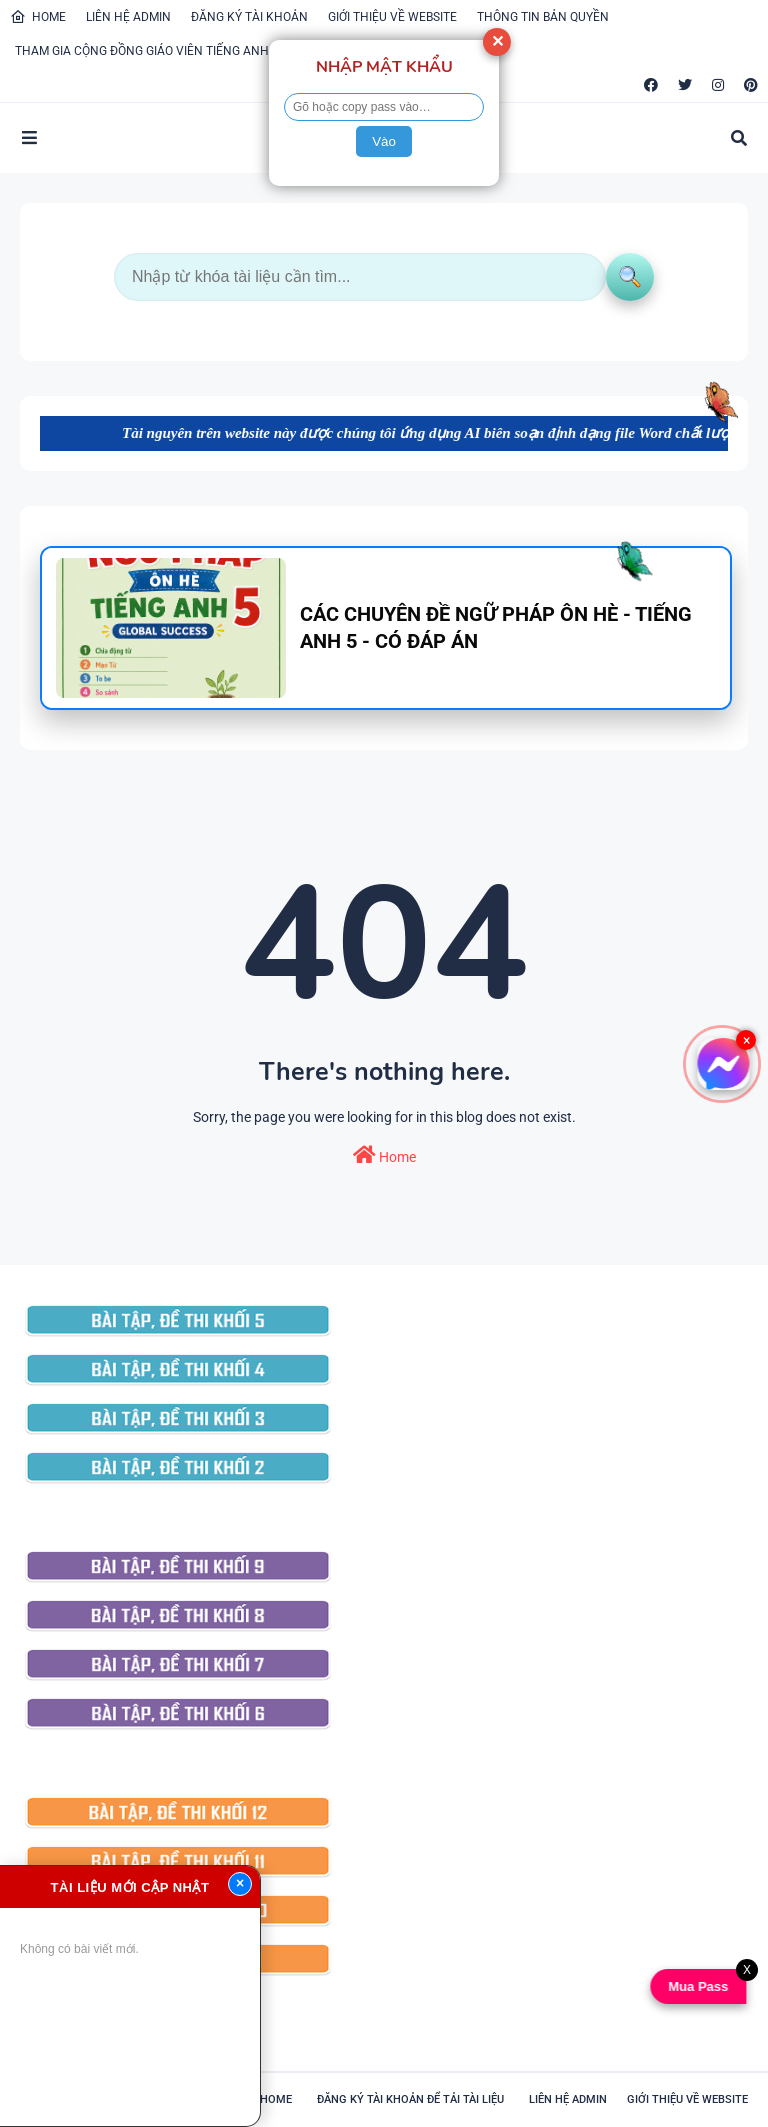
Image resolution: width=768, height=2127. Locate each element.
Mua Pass (700, 1986)
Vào (384, 141)
